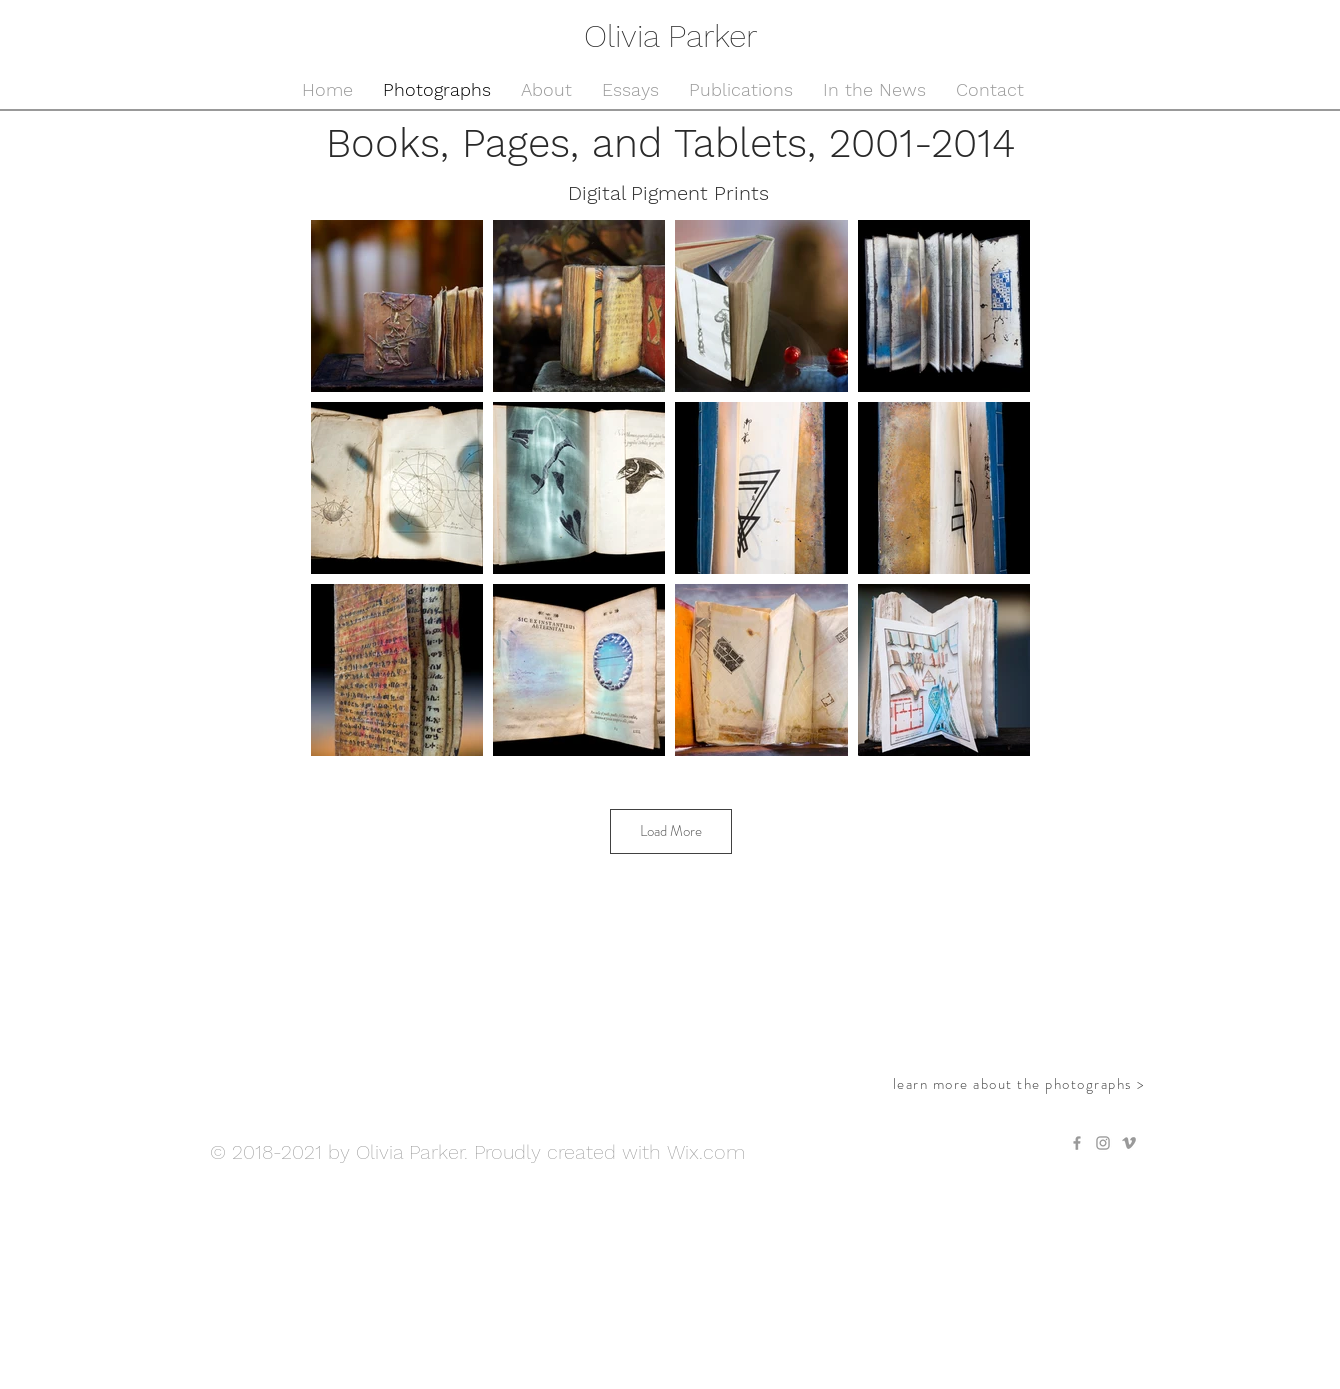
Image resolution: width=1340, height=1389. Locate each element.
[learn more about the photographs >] (1021, 1084)
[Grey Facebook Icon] (1077, 1143)
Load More (671, 831)
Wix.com (706, 1152)
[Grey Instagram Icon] (1103, 1143)
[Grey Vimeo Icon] (1129, 1143)
